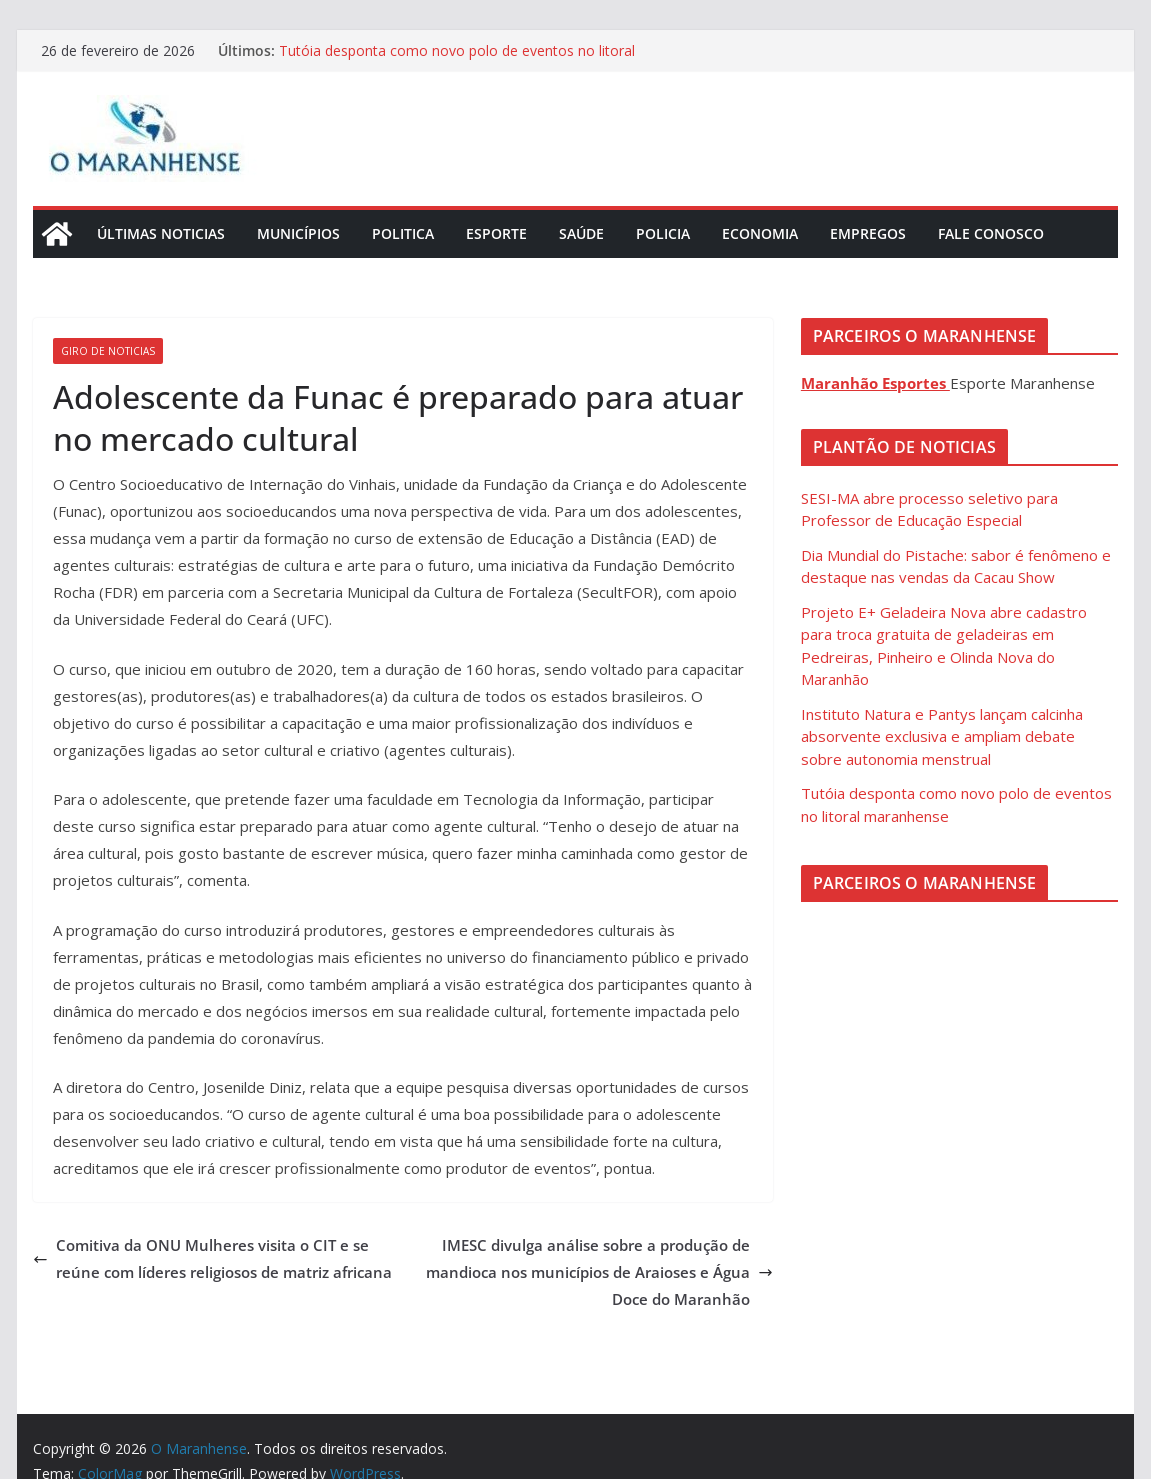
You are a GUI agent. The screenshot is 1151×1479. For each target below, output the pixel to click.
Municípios (298, 233)
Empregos (868, 233)
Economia (760, 233)
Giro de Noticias (108, 351)
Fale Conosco (991, 233)
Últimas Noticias (161, 233)
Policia (663, 233)
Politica (403, 233)
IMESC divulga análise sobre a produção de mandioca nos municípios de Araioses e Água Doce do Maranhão (599, 1272)
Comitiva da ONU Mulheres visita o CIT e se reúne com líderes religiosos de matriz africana (212, 1258)
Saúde (581, 233)
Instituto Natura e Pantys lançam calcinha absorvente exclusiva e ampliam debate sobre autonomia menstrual (942, 736)
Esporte (496, 233)
